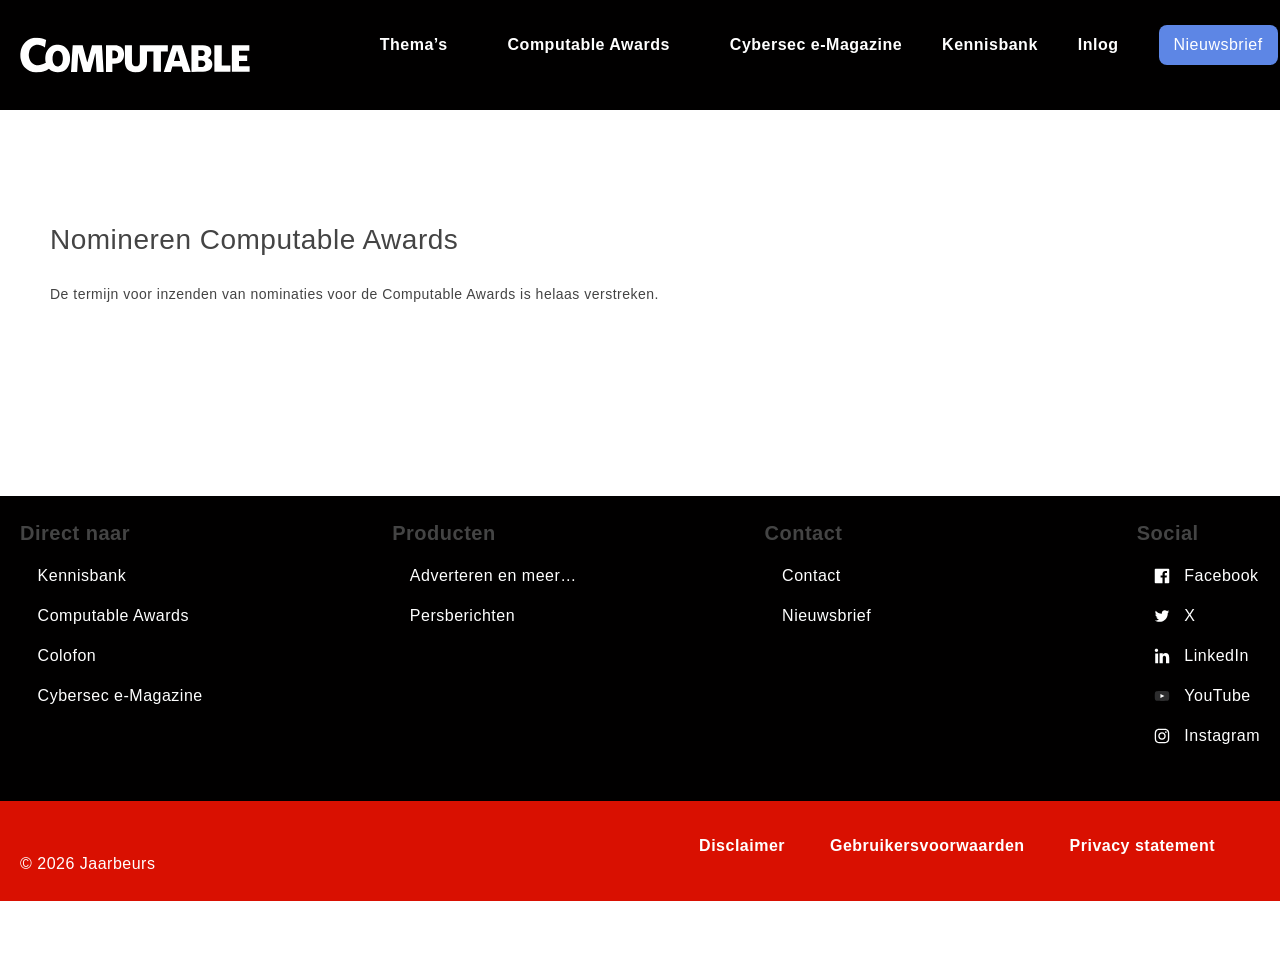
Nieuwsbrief (826, 615)
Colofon (67, 655)
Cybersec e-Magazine (120, 695)
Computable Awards (113, 615)
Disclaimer (742, 845)
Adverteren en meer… (493, 575)
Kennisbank (82, 575)
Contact (811, 575)
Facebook (1221, 575)
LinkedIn (1216, 655)
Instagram (1222, 735)
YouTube (1217, 695)
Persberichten (462, 615)
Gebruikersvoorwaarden (927, 845)
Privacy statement (1142, 845)
